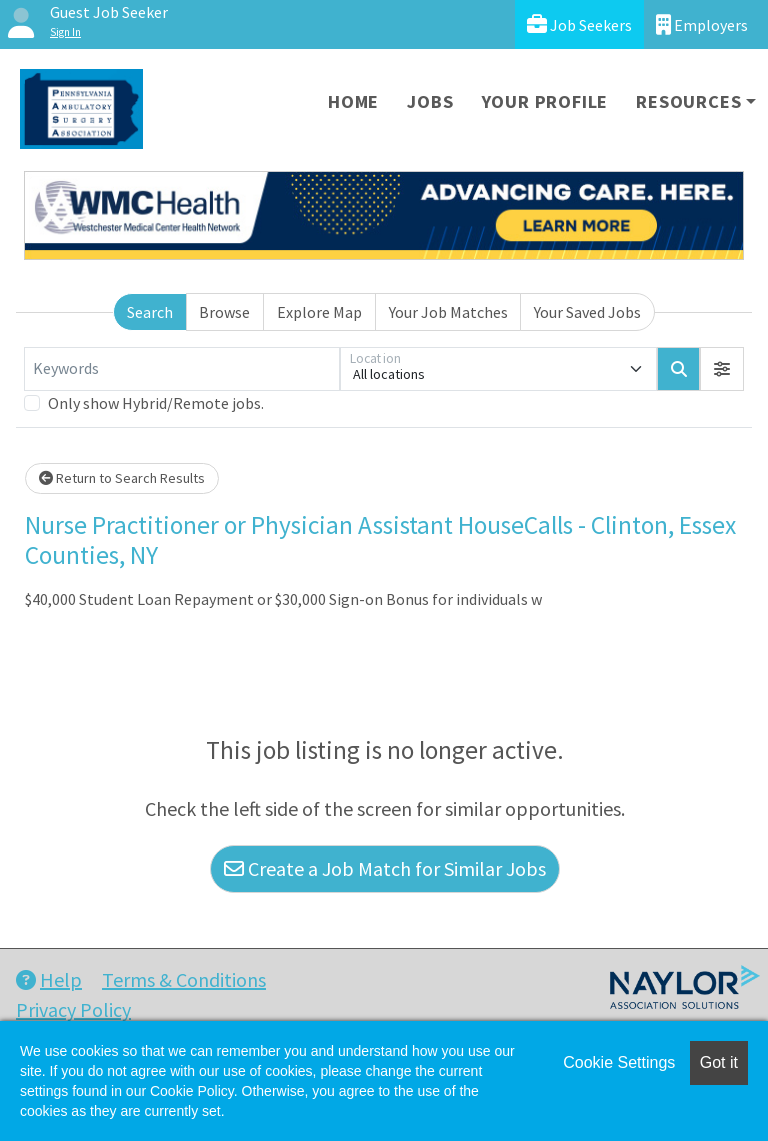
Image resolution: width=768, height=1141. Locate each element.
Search (150, 312)
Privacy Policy (73, 1009)
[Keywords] (182, 369)
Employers (702, 24)
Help (49, 979)
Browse (224, 312)
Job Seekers (579, 24)
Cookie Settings (619, 1062)
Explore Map (319, 312)
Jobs (430, 101)
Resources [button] (688, 101)
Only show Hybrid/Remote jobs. (156, 403)
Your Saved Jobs (587, 312)
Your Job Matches (448, 312)
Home (353, 101)
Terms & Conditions (184, 979)
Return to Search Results (122, 478)
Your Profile (545, 101)
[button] (722, 369)
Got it (719, 1062)
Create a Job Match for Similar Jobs (385, 868)
